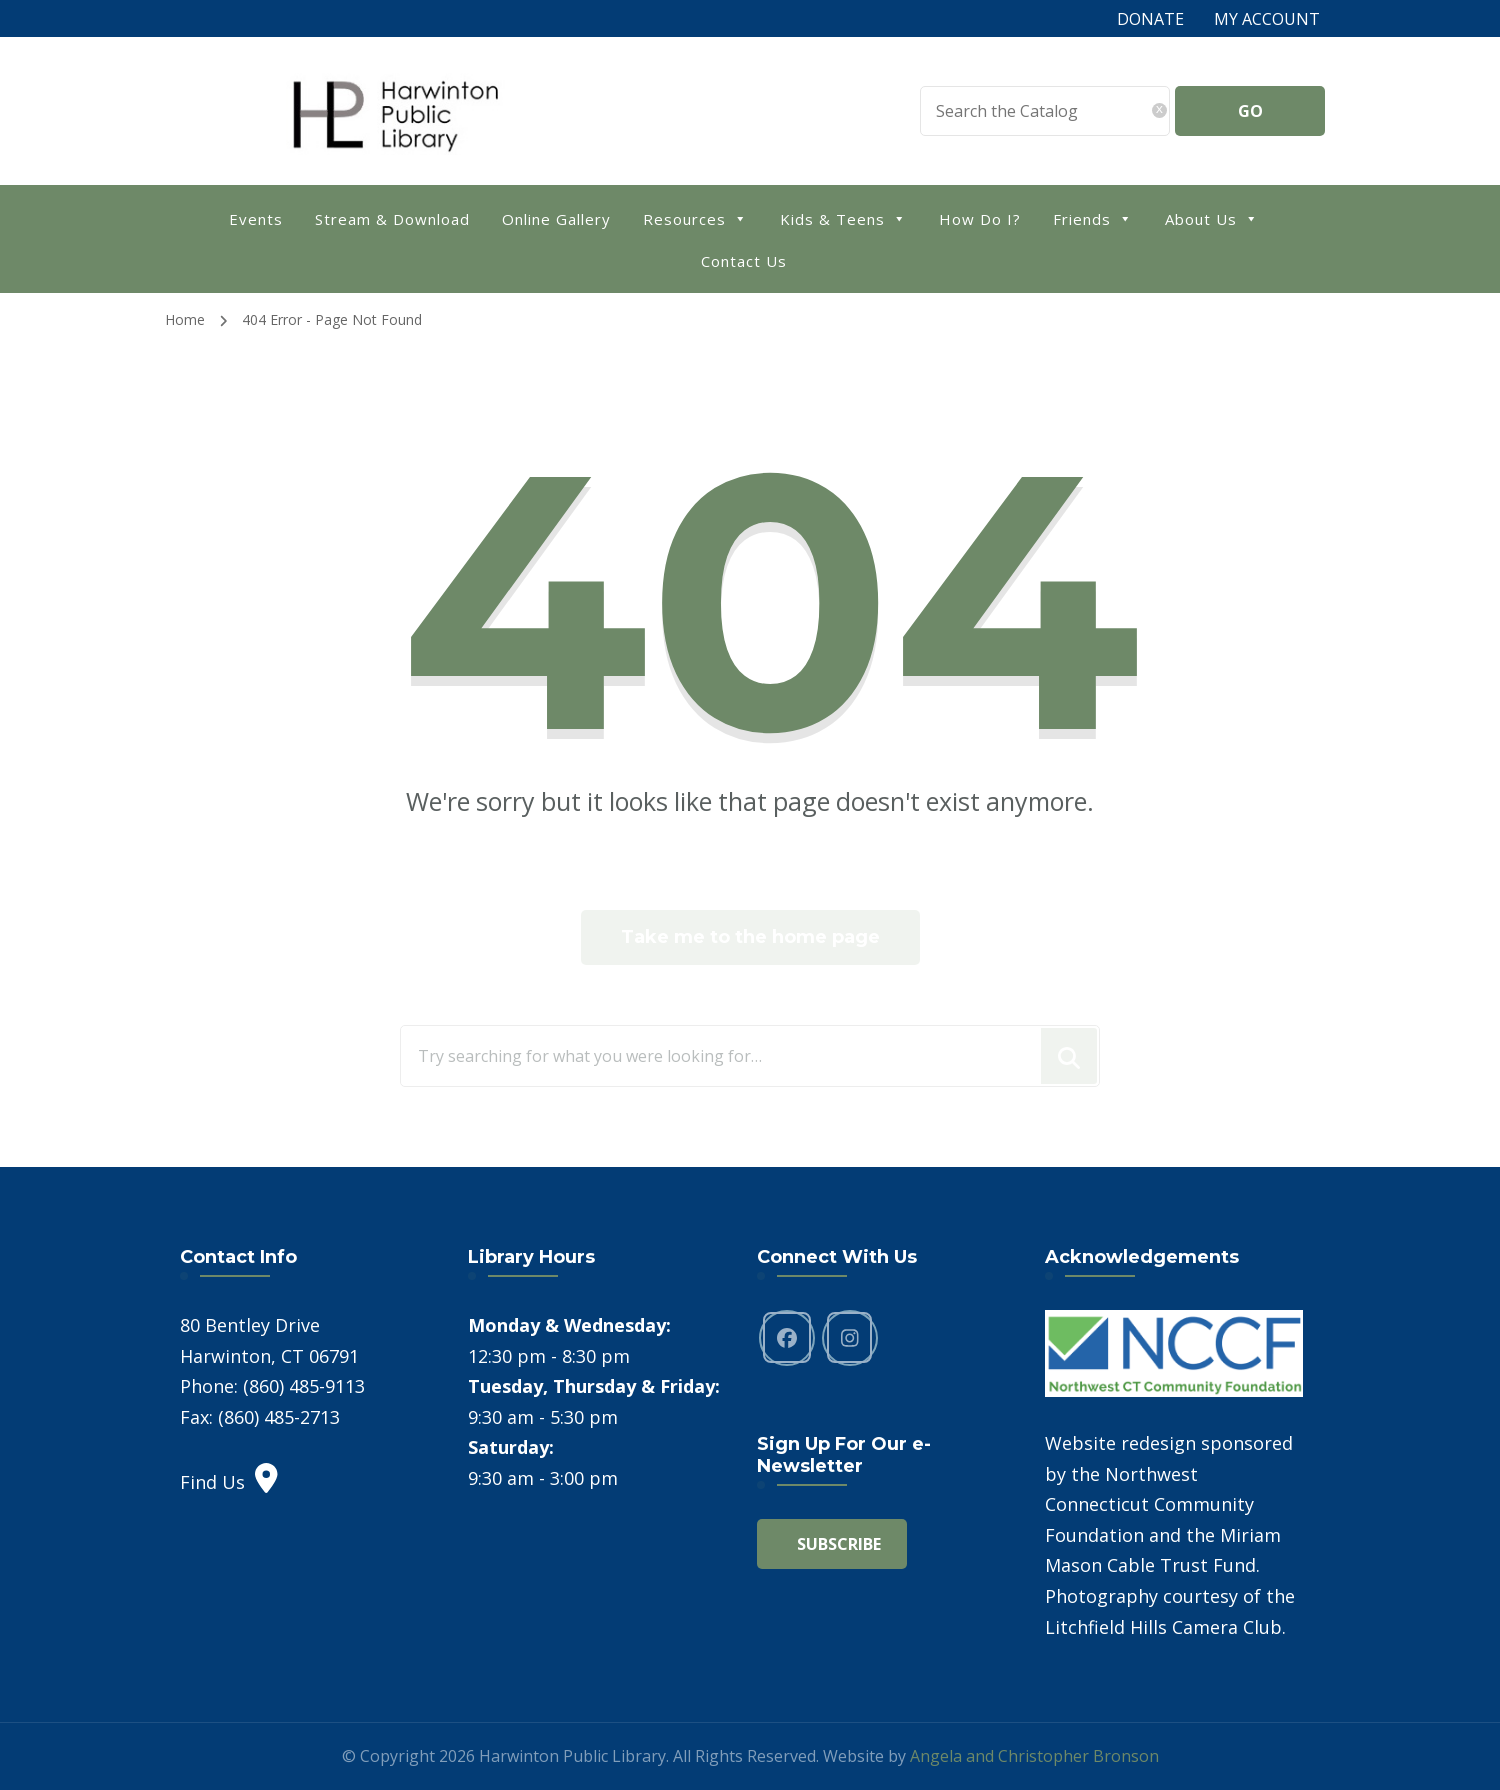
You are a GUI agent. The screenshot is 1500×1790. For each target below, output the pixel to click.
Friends (1093, 217)
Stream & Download (392, 219)
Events (256, 219)
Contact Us (744, 261)
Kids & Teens (843, 217)
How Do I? (980, 219)
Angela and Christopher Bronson (1034, 1756)
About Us (1212, 217)
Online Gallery (556, 219)
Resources (695, 217)
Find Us (229, 1482)
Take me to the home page (750, 937)
